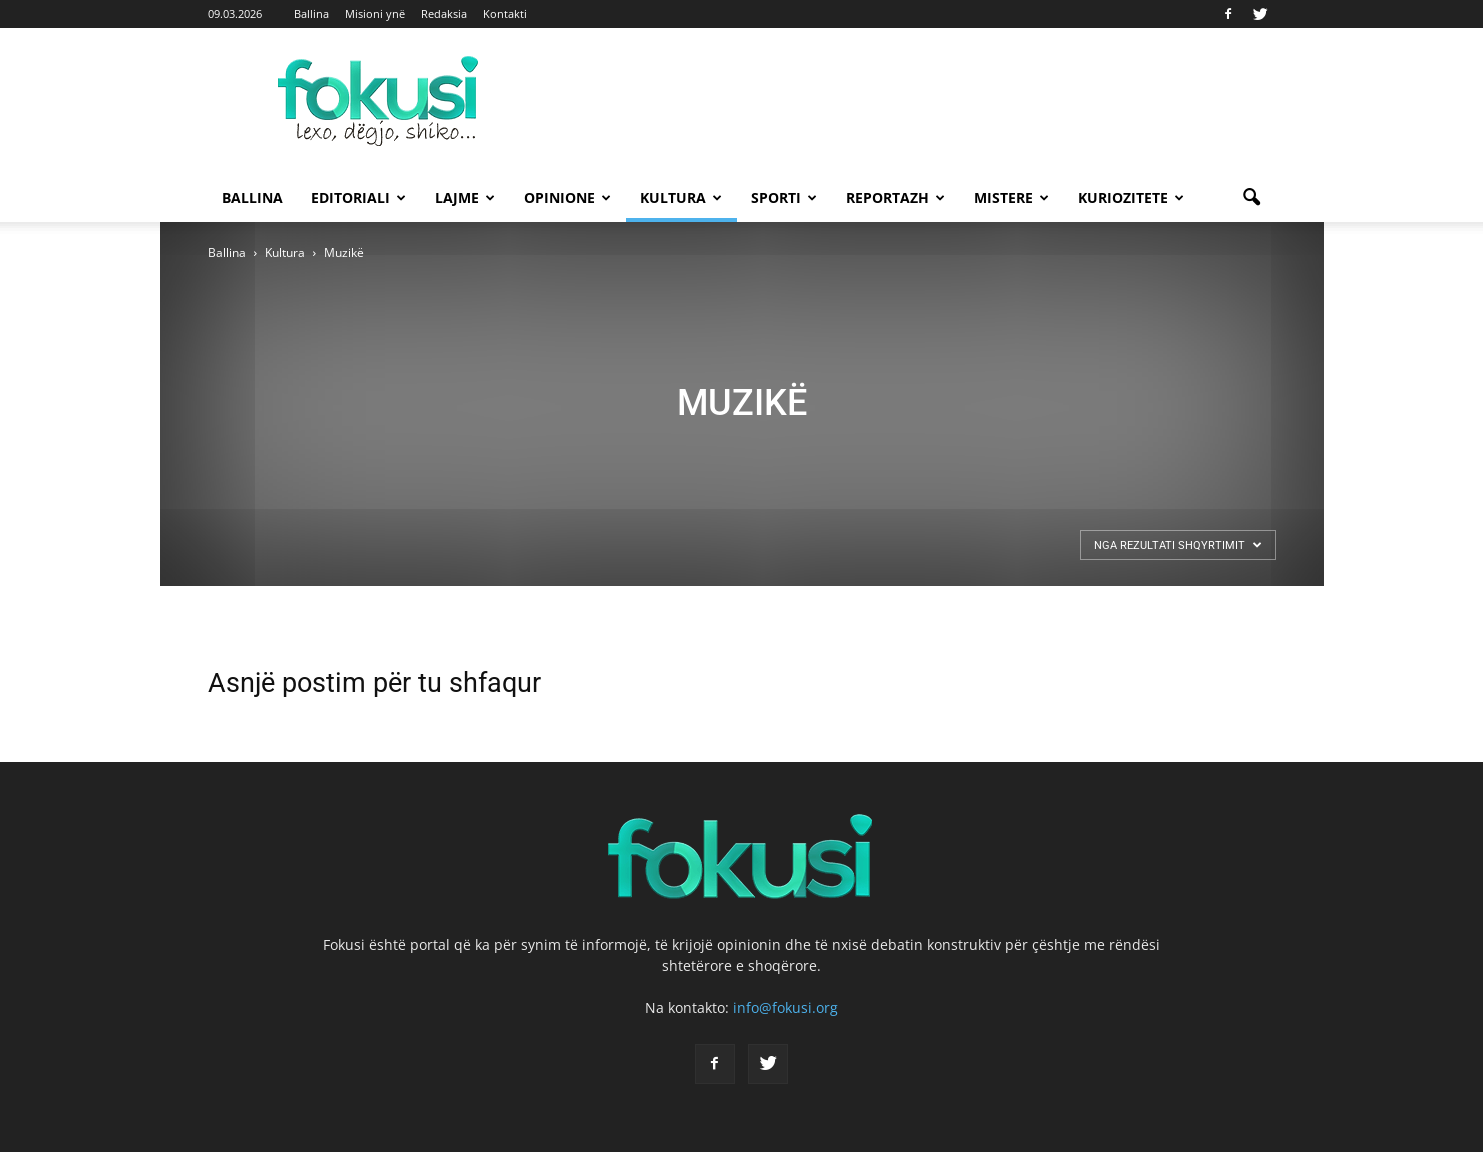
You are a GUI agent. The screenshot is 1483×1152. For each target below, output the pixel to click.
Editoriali (358, 197)
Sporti (784, 197)
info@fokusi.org (785, 1007)
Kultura (681, 197)
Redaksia (444, 13)
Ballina (311, 13)
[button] (1252, 198)
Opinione (567, 197)
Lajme (465, 197)
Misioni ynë (375, 13)
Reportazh (895, 197)
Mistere (1011, 197)
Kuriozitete (1131, 197)
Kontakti (505, 13)
